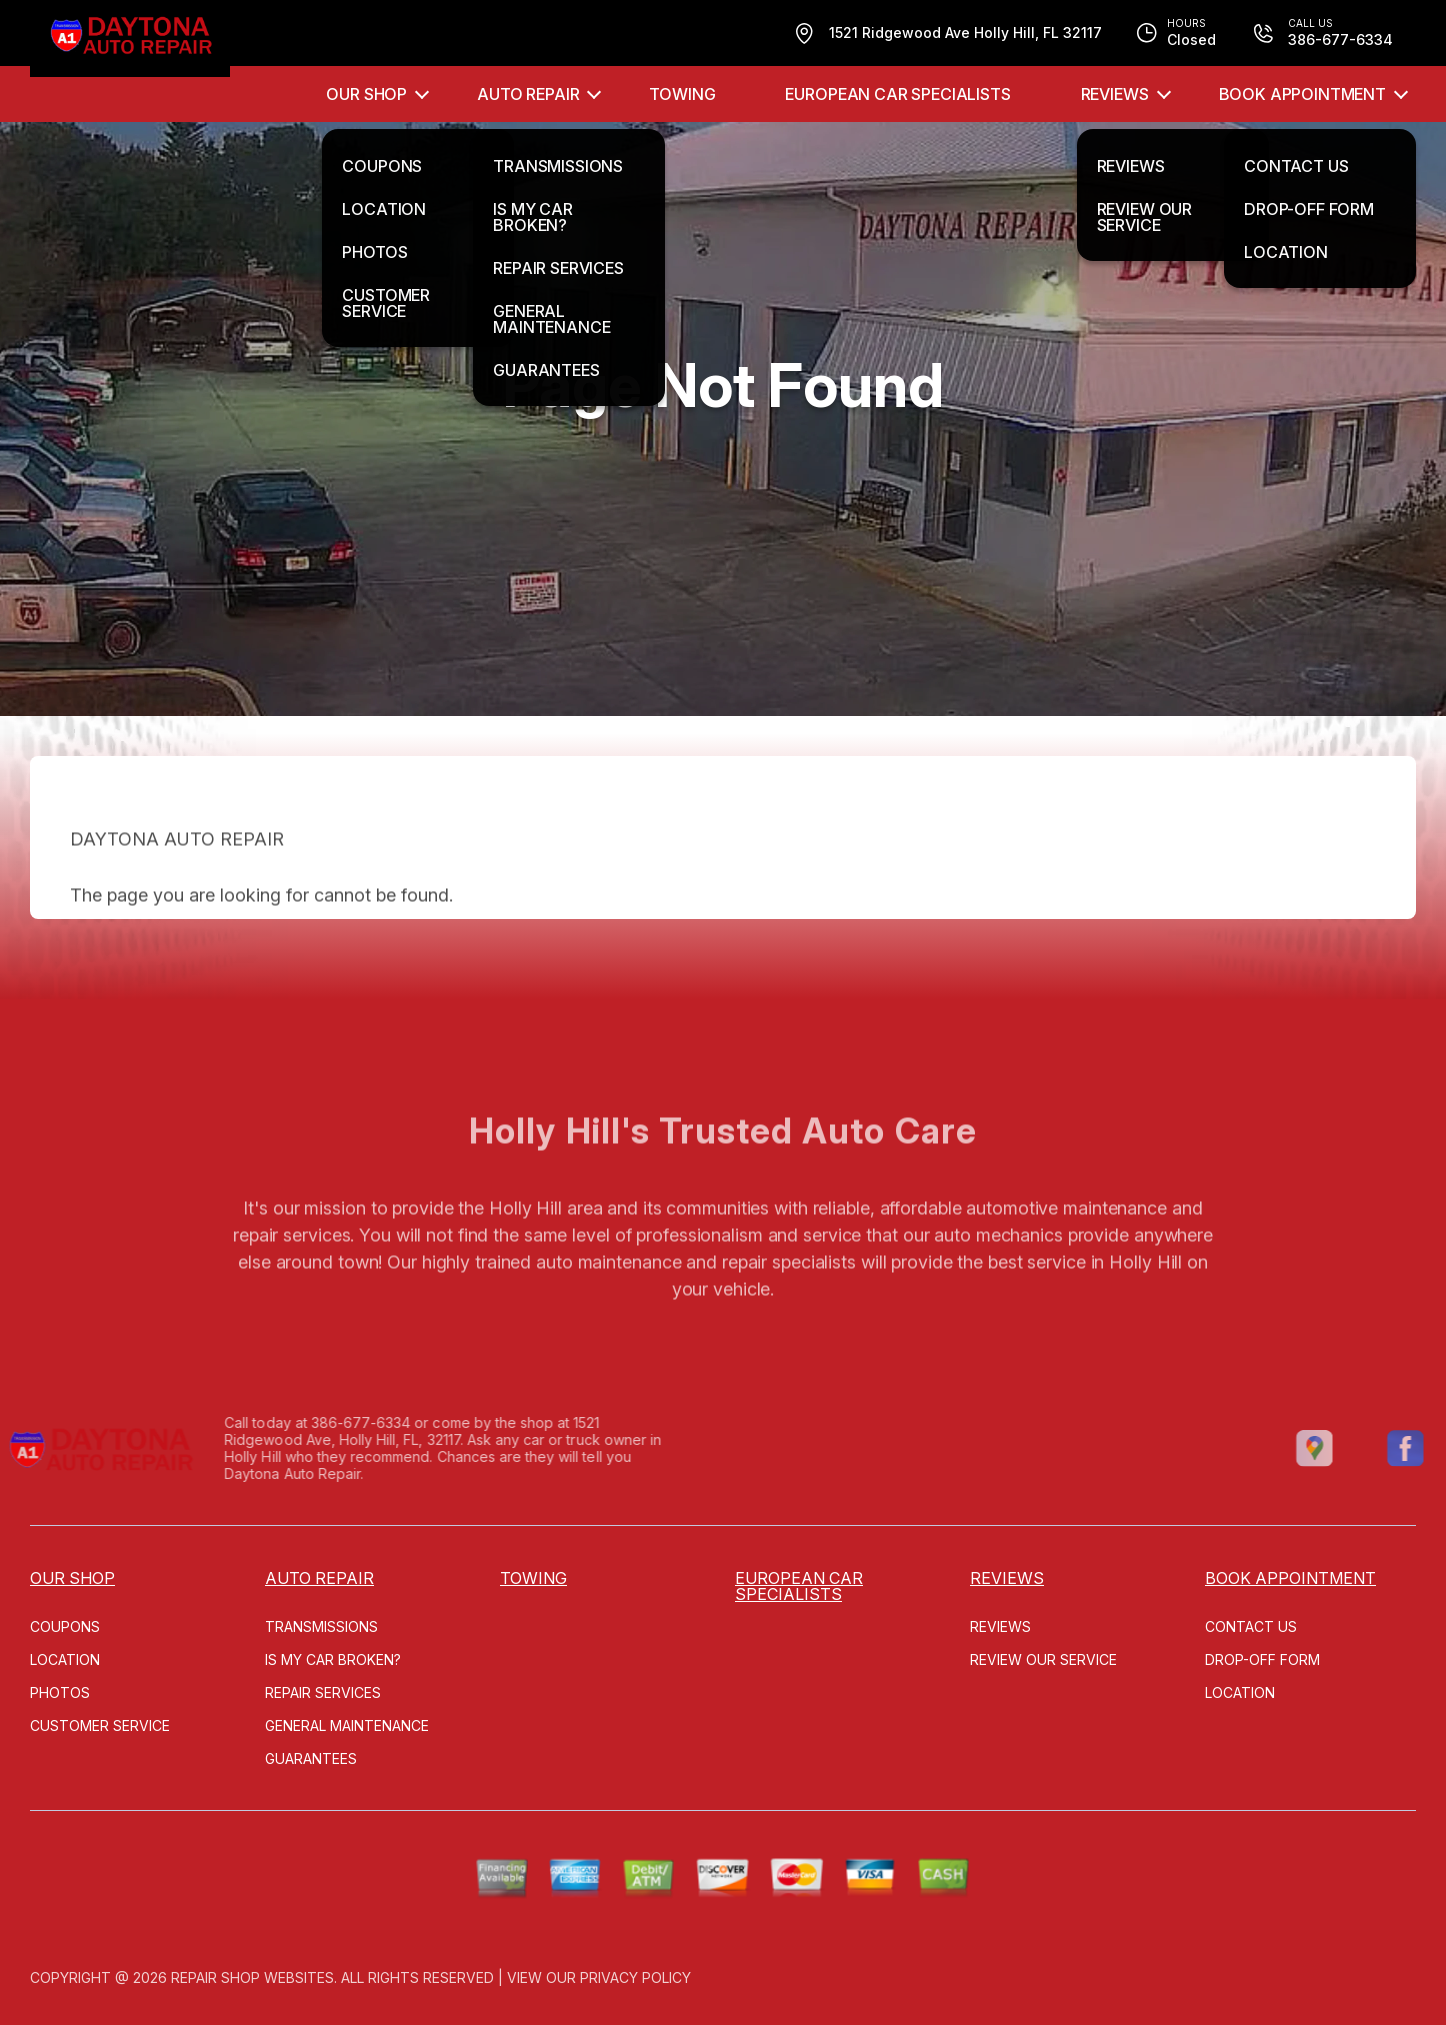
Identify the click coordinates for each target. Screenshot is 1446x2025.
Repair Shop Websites (252, 1977)
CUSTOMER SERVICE (100, 1725)
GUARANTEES (311, 1758)
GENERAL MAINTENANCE (347, 1725)
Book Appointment (1302, 94)
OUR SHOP (366, 94)
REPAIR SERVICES (323, 1692)
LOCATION (65, 1659)
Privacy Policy (635, 1977)
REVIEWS (1115, 94)
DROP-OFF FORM (1262, 1659)
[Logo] (130, 38)
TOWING (682, 94)
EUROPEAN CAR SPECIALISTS (897, 94)
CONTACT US (1251, 1626)
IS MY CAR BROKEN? (333, 1659)
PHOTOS (60, 1692)
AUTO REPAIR (528, 94)
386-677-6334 (328, 1422)
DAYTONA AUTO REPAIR (177, 872)
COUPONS (65, 1626)
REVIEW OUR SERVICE (1043, 1659)
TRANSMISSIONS (321, 1626)
